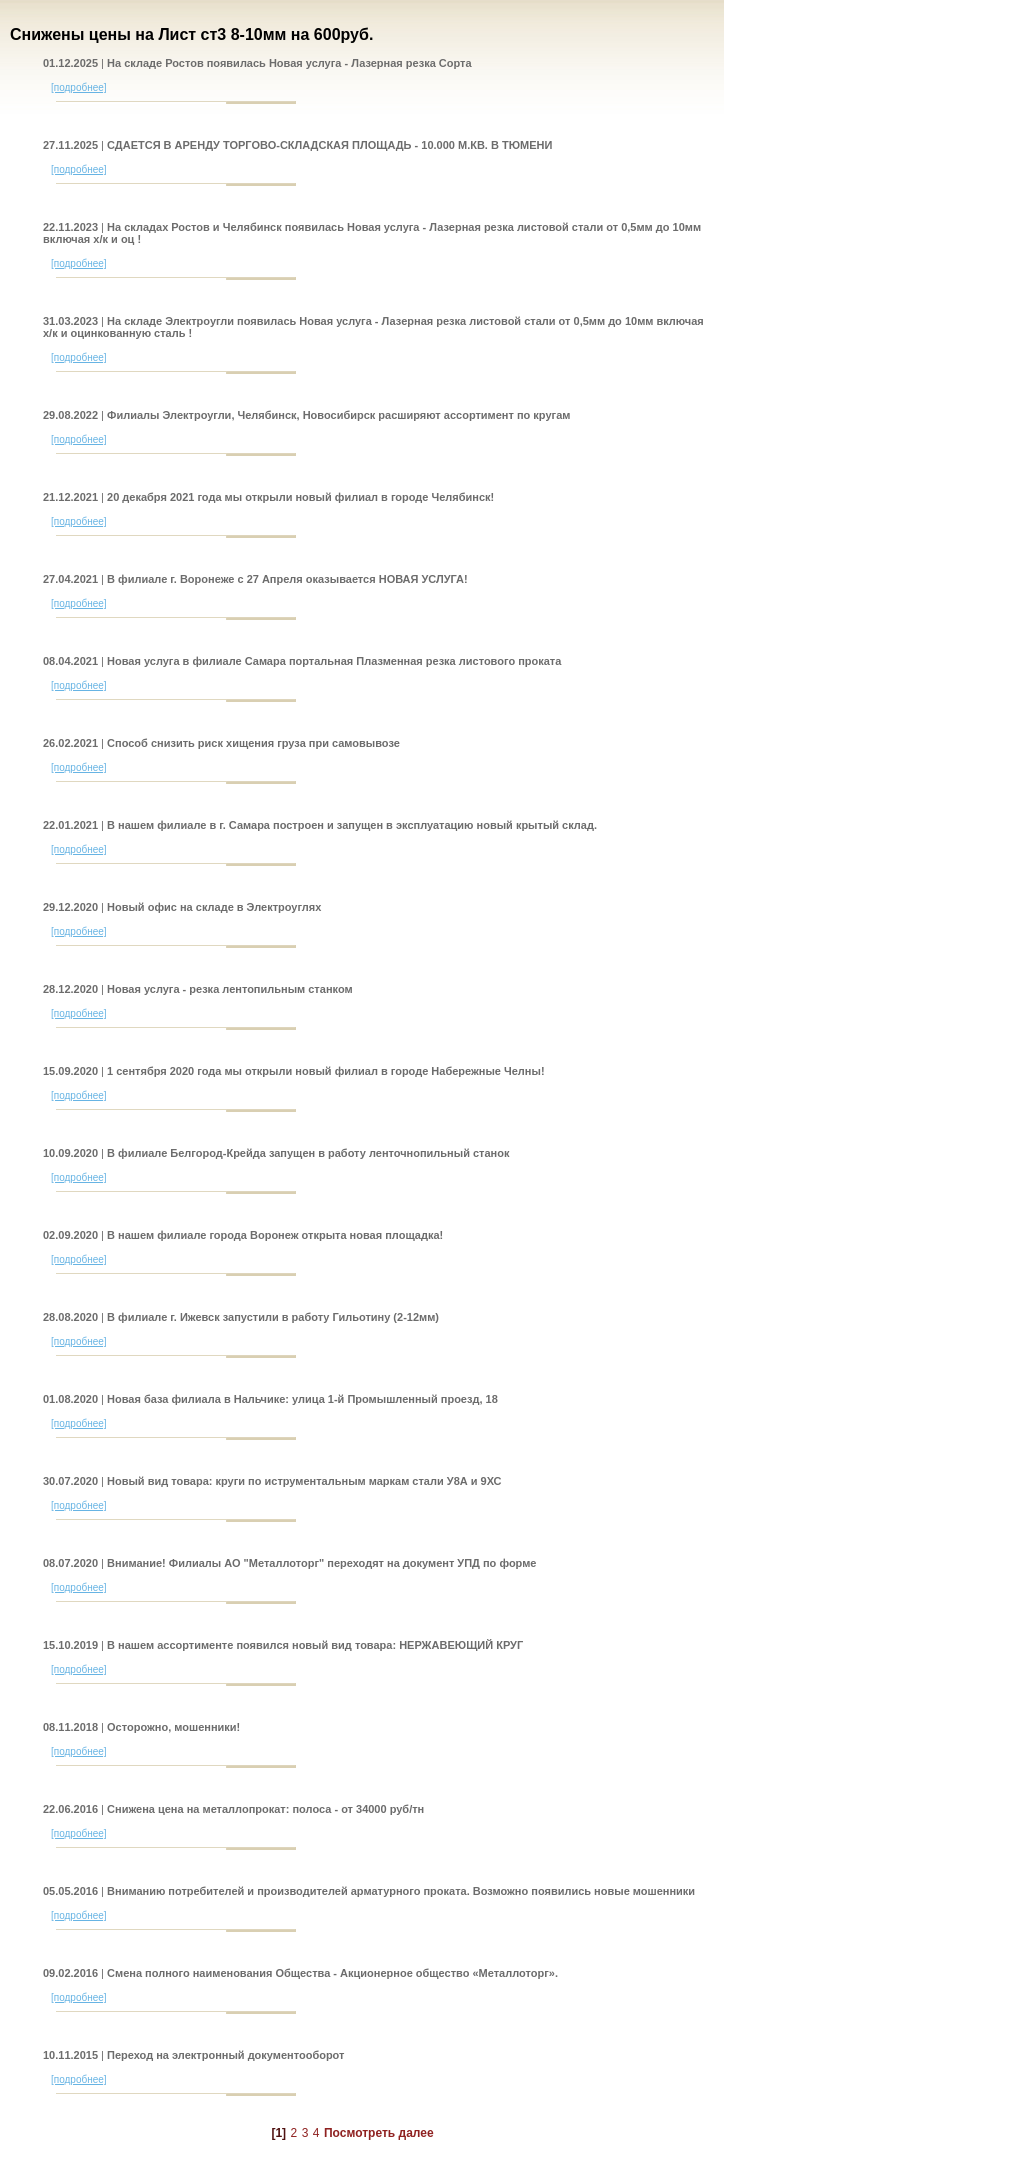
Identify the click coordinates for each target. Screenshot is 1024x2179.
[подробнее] (79, 87)
